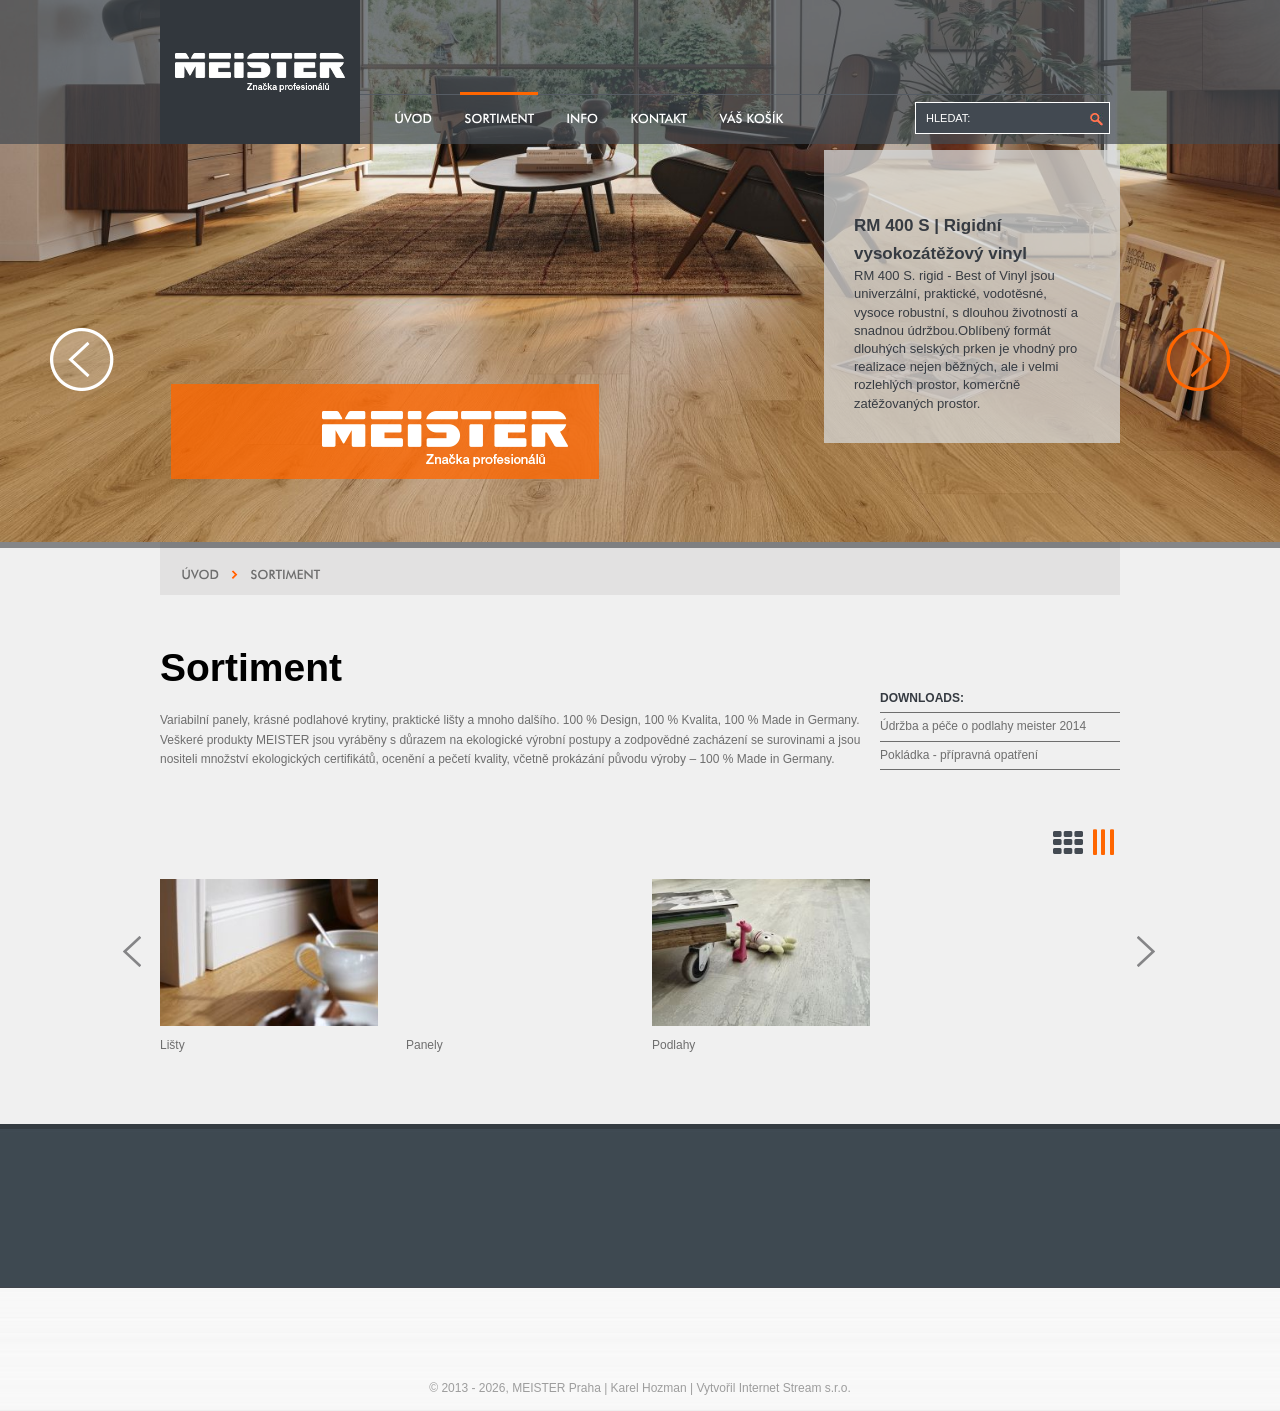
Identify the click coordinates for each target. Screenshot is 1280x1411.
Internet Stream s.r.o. (795, 1388)
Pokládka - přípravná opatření (959, 755)
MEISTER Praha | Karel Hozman (599, 1388)
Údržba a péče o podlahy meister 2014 (983, 726)
